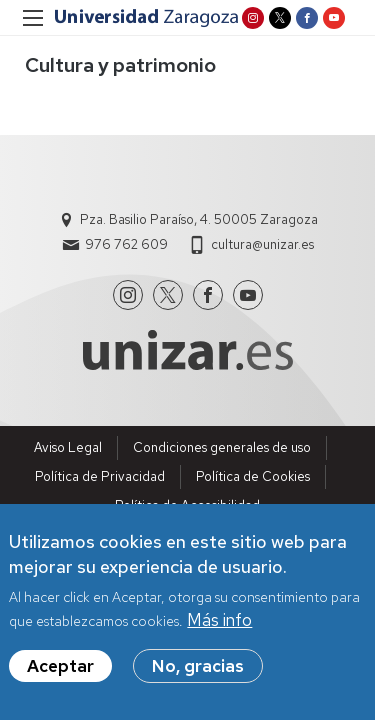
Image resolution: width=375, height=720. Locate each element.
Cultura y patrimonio (120, 65)
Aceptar (60, 673)
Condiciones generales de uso (222, 447)
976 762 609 (126, 244)
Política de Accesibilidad (187, 505)
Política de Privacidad (100, 476)
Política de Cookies (253, 476)
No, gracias (198, 673)
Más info (219, 627)
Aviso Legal (68, 447)
